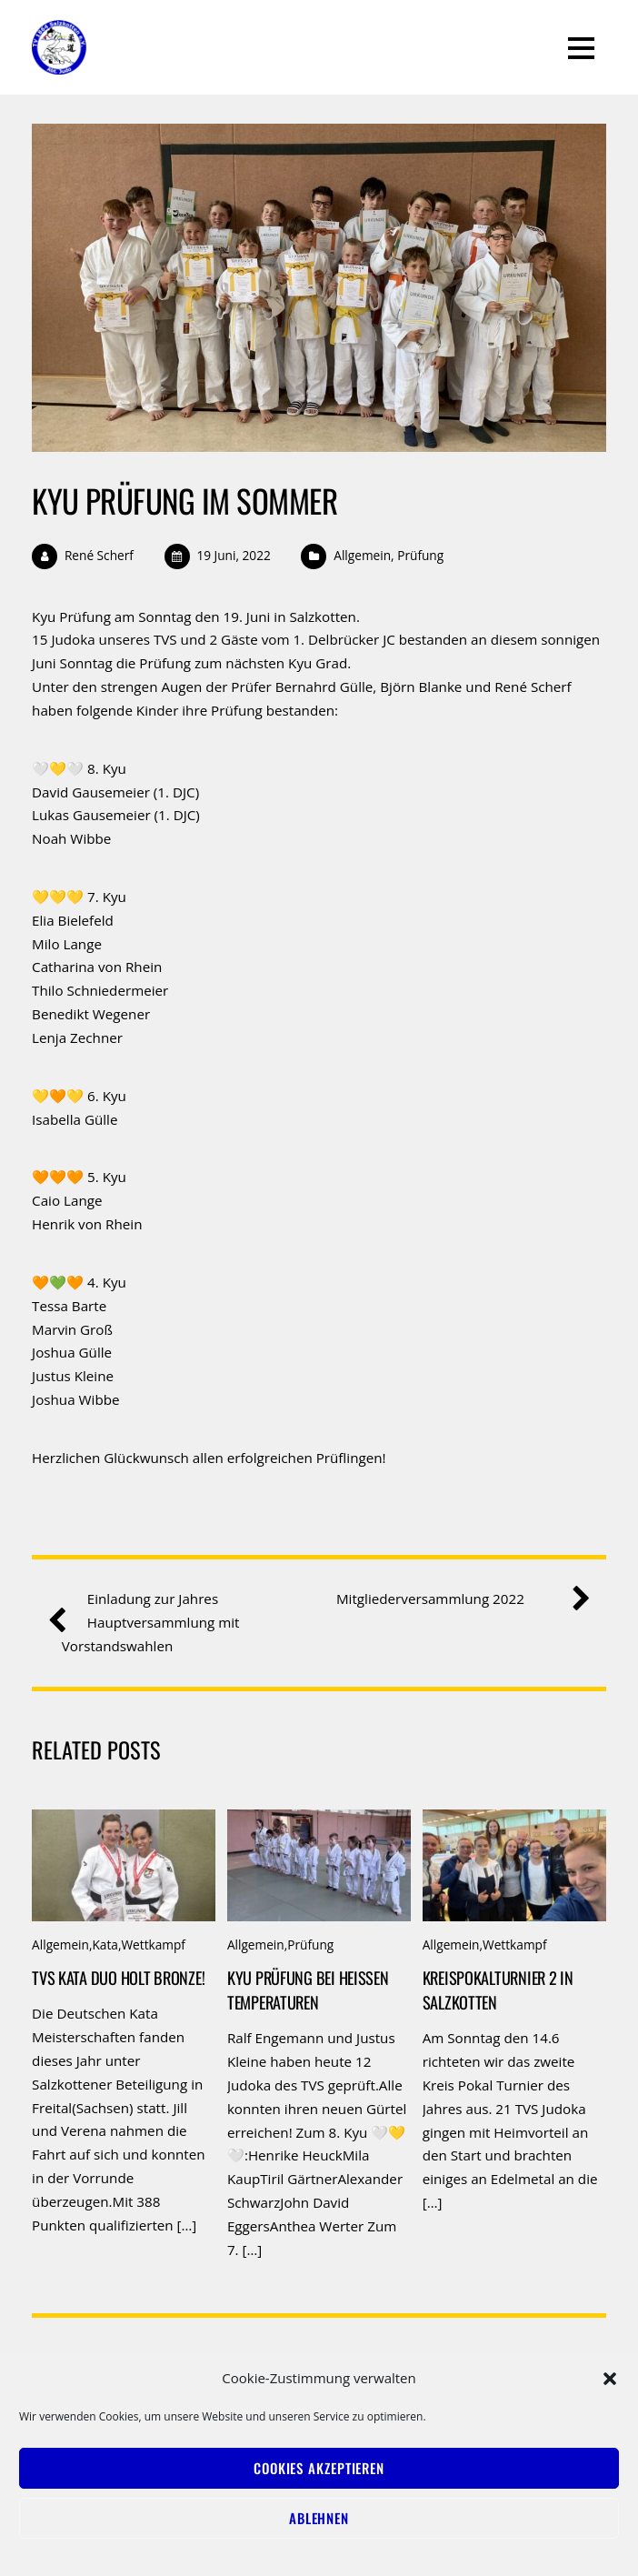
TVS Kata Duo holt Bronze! (118, 1977)
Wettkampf (152, 1944)
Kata (104, 1944)
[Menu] (581, 47)
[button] (610, 2379)
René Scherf (99, 555)
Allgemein (362, 555)
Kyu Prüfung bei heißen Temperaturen (308, 1989)
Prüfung (420, 555)
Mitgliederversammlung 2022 (456, 1599)
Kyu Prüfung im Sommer (184, 500)
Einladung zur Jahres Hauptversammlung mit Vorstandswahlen (151, 1621)
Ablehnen (319, 2518)
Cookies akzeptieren (319, 2468)
